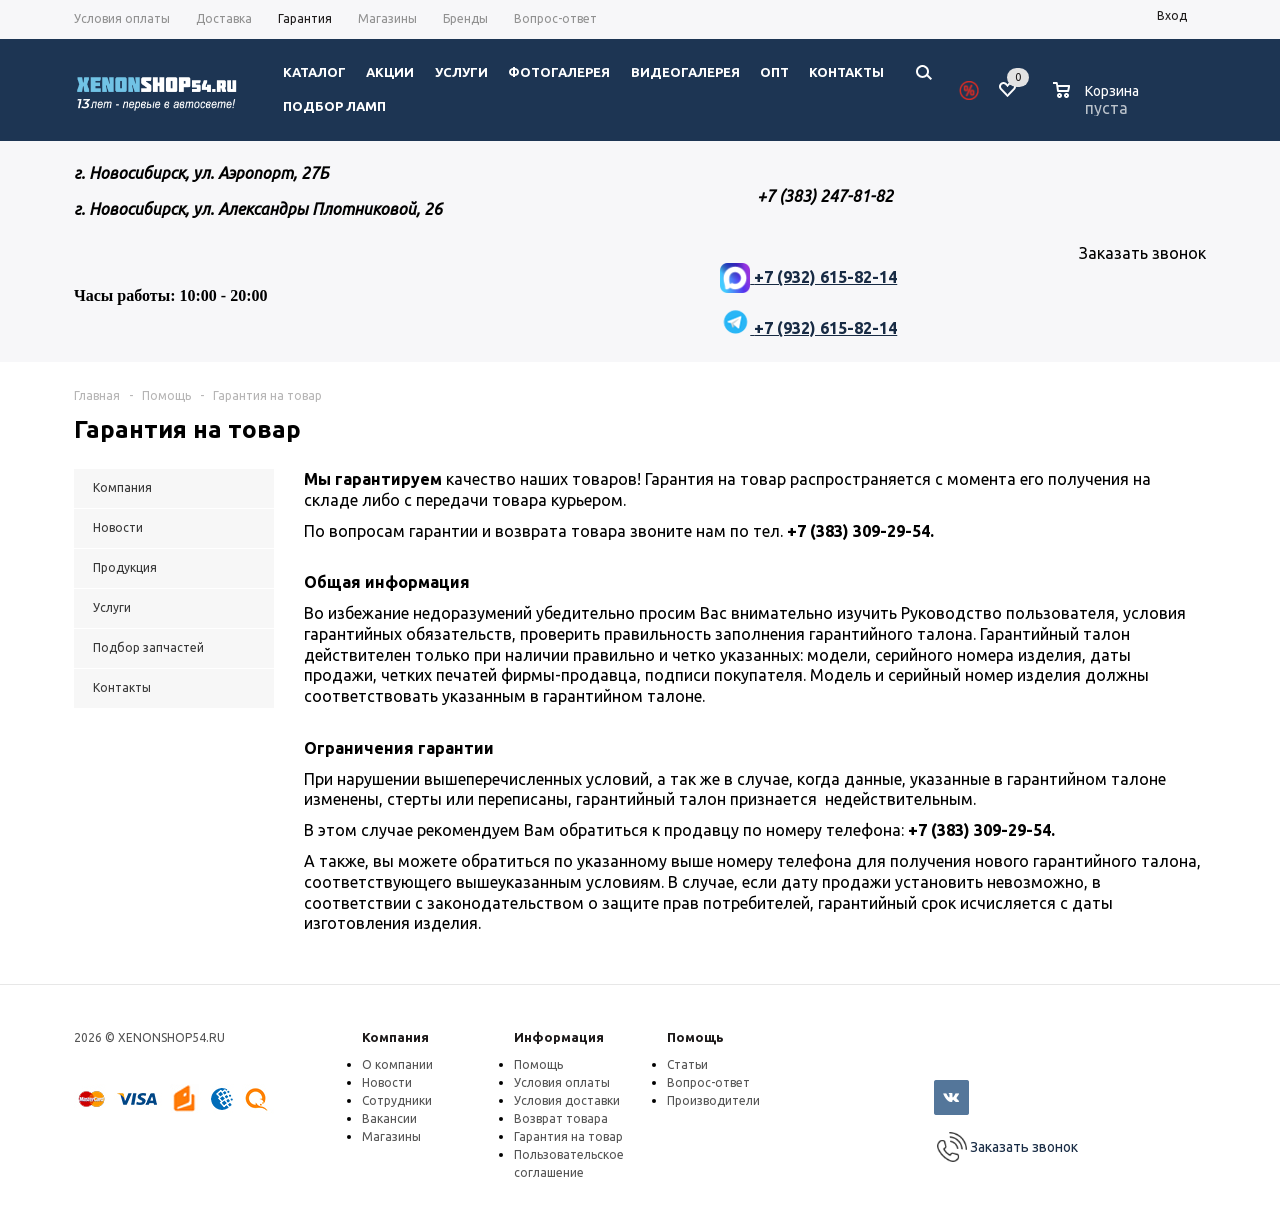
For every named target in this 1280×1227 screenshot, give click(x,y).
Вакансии (389, 1118)
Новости (387, 1082)
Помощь (695, 1037)
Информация (559, 1037)
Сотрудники (397, 1100)
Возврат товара (561, 1118)
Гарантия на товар (568, 1136)
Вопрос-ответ (708, 1082)
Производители (713, 1100)
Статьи (687, 1064)
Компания (395, 1037)
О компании (397, 1064)
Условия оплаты (562, 1082)
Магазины (391, 1136)
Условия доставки (567, 1100)
